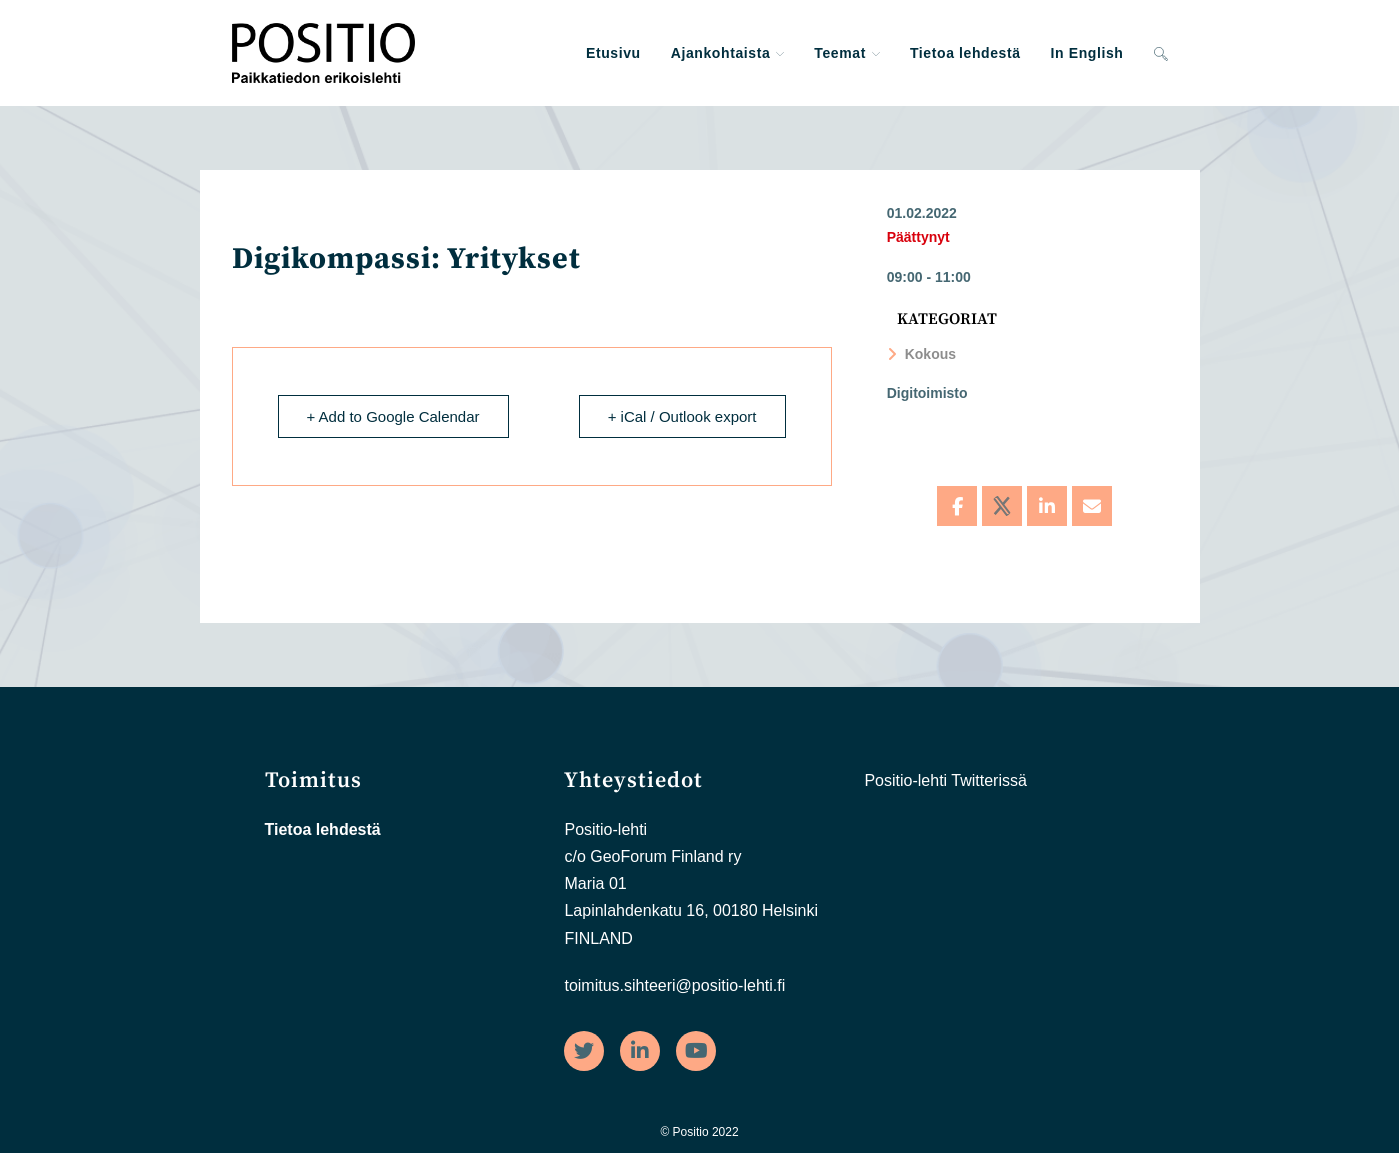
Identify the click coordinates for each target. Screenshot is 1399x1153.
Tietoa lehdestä (323, 829)
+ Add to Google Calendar (393, 416)
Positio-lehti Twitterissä (945, 780)
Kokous (921, 354)
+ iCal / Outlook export (682, 416)
